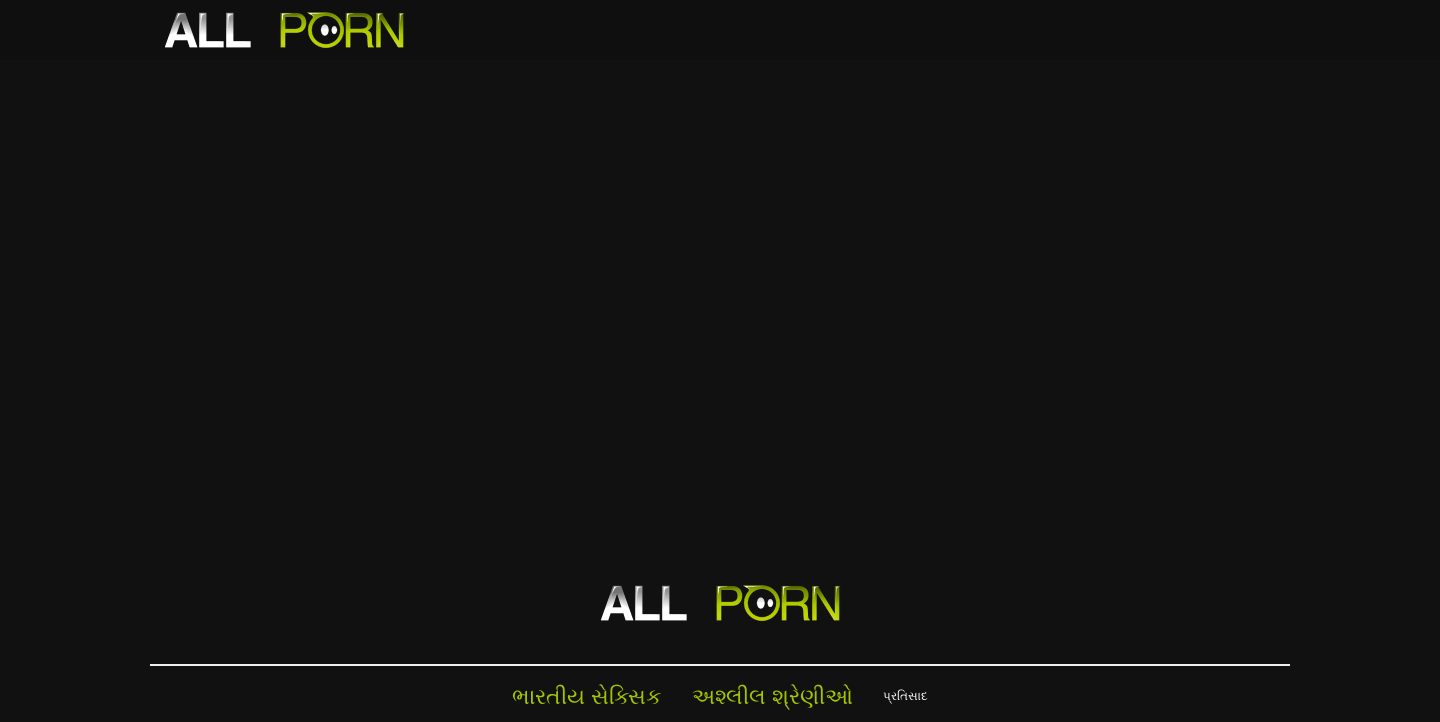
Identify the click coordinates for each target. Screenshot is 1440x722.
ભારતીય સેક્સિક (587, 695)
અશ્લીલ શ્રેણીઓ (772, 695)
